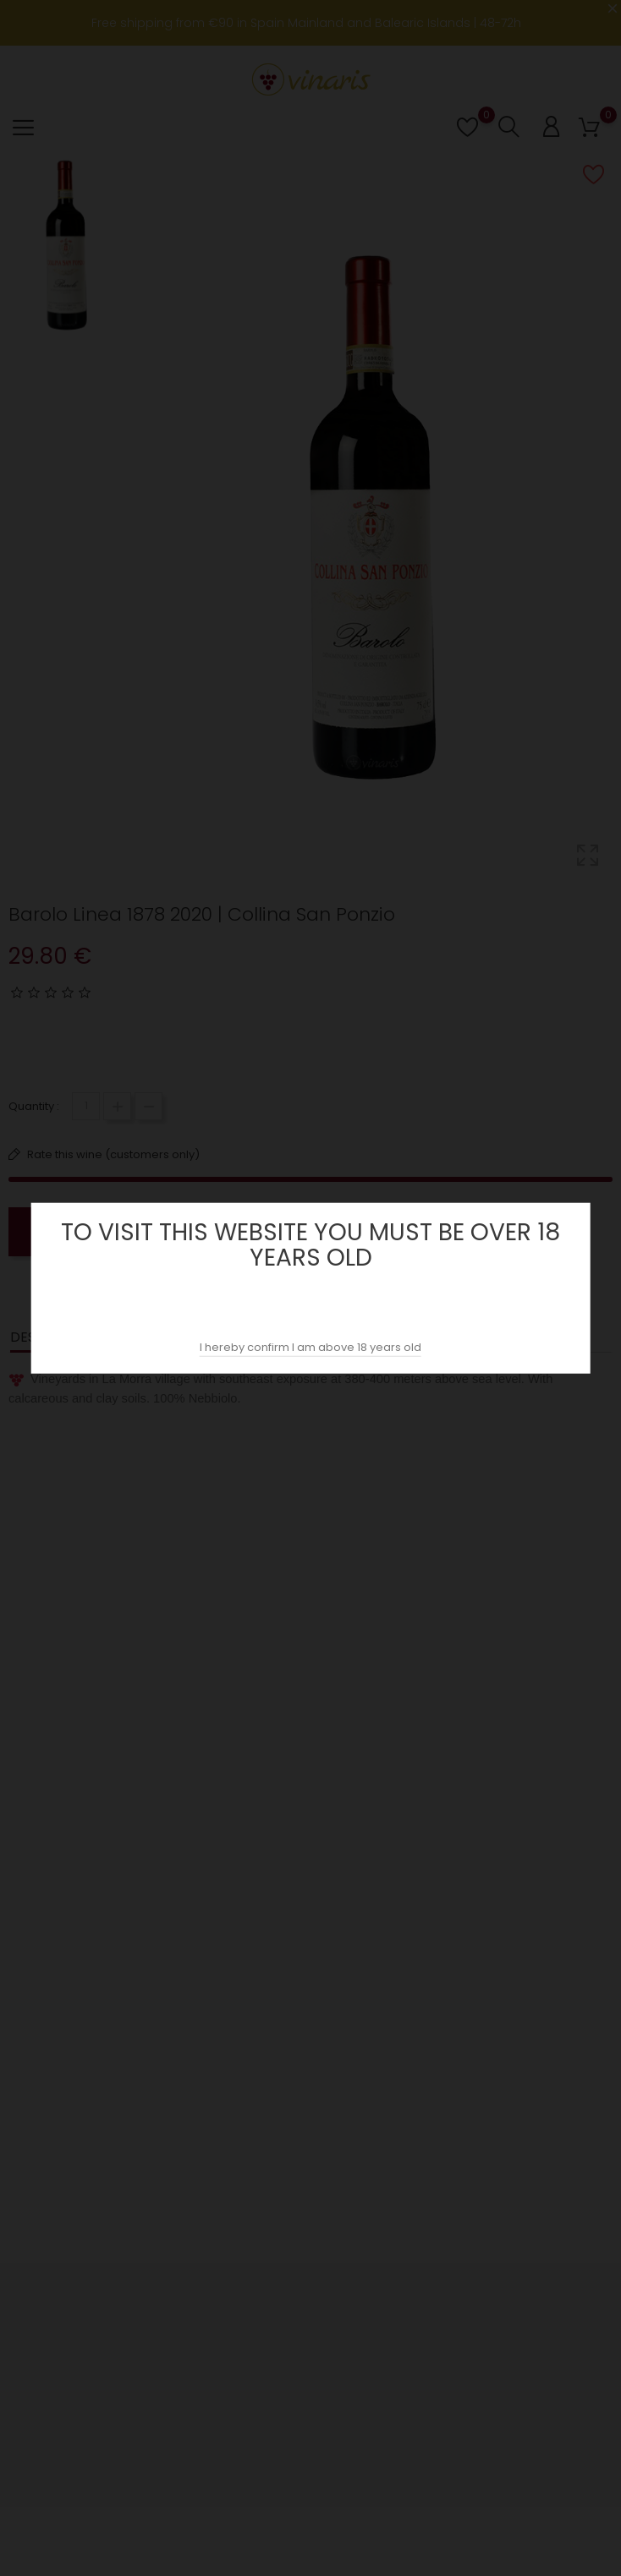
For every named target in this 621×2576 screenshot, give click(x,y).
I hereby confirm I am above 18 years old (310, 1347)
